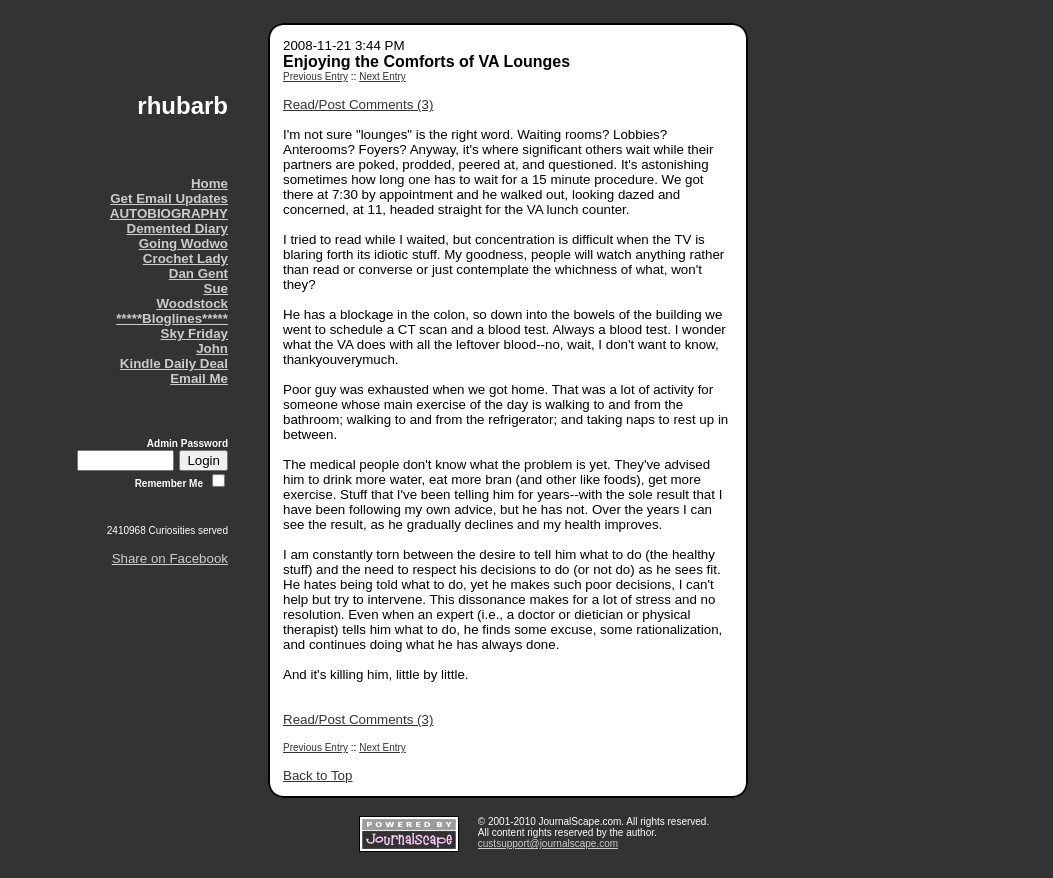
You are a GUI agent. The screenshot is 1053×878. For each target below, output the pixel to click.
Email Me (199, 378)
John (212, 348)
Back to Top (317, 775)
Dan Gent (198, 273)
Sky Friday (194, 333)
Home (209, 183)
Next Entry (382, 76)
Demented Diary (177, 228)
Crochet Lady (185, 258)
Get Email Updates (169, 198)
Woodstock (192, 303)
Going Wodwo (183, 243)
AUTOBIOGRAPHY (169, 213)
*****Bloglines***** (172, 318)
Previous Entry (315, 76)
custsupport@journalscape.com (548, 843)
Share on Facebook (170, 558)
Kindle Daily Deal (174, 363)
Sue (216, 288)
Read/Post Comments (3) (358, 104)
